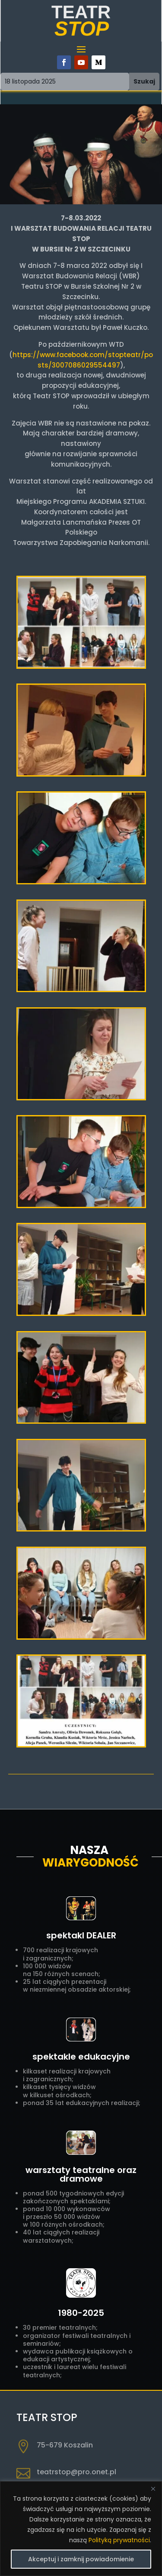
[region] (81, 2528)
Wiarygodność (90, 1862)
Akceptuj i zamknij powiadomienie (81, 2559)
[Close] (153, 2488)
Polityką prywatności (119, 2540)
